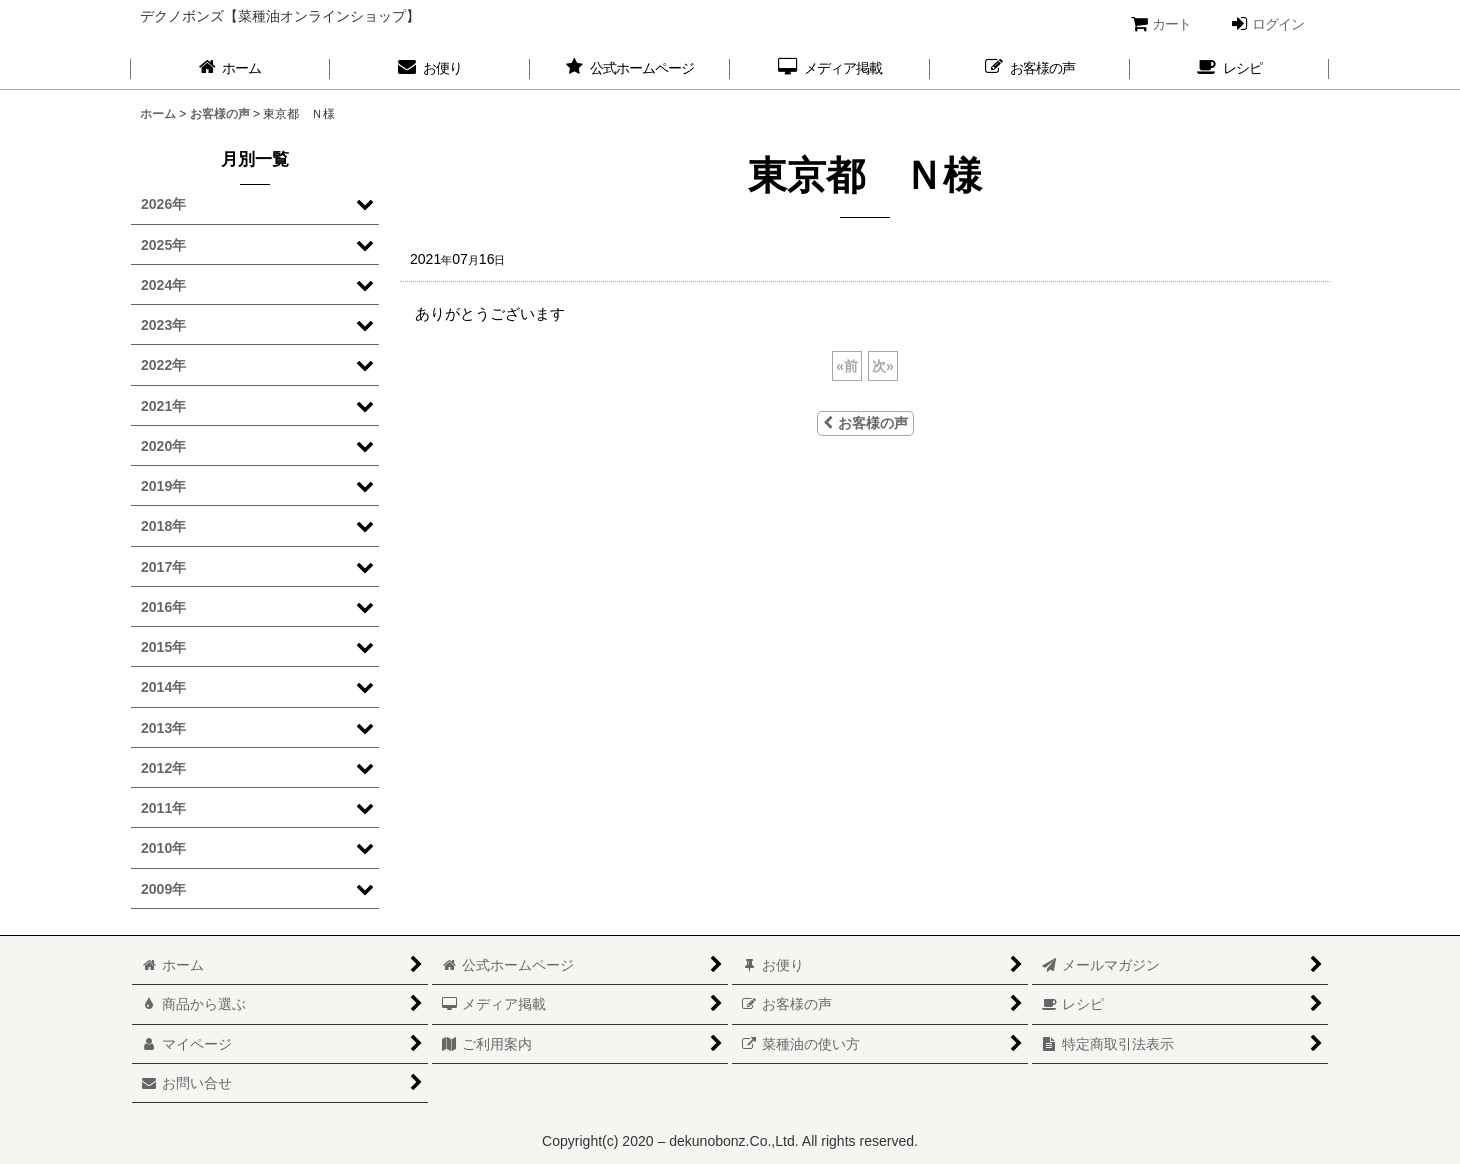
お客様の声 (865, 423)
